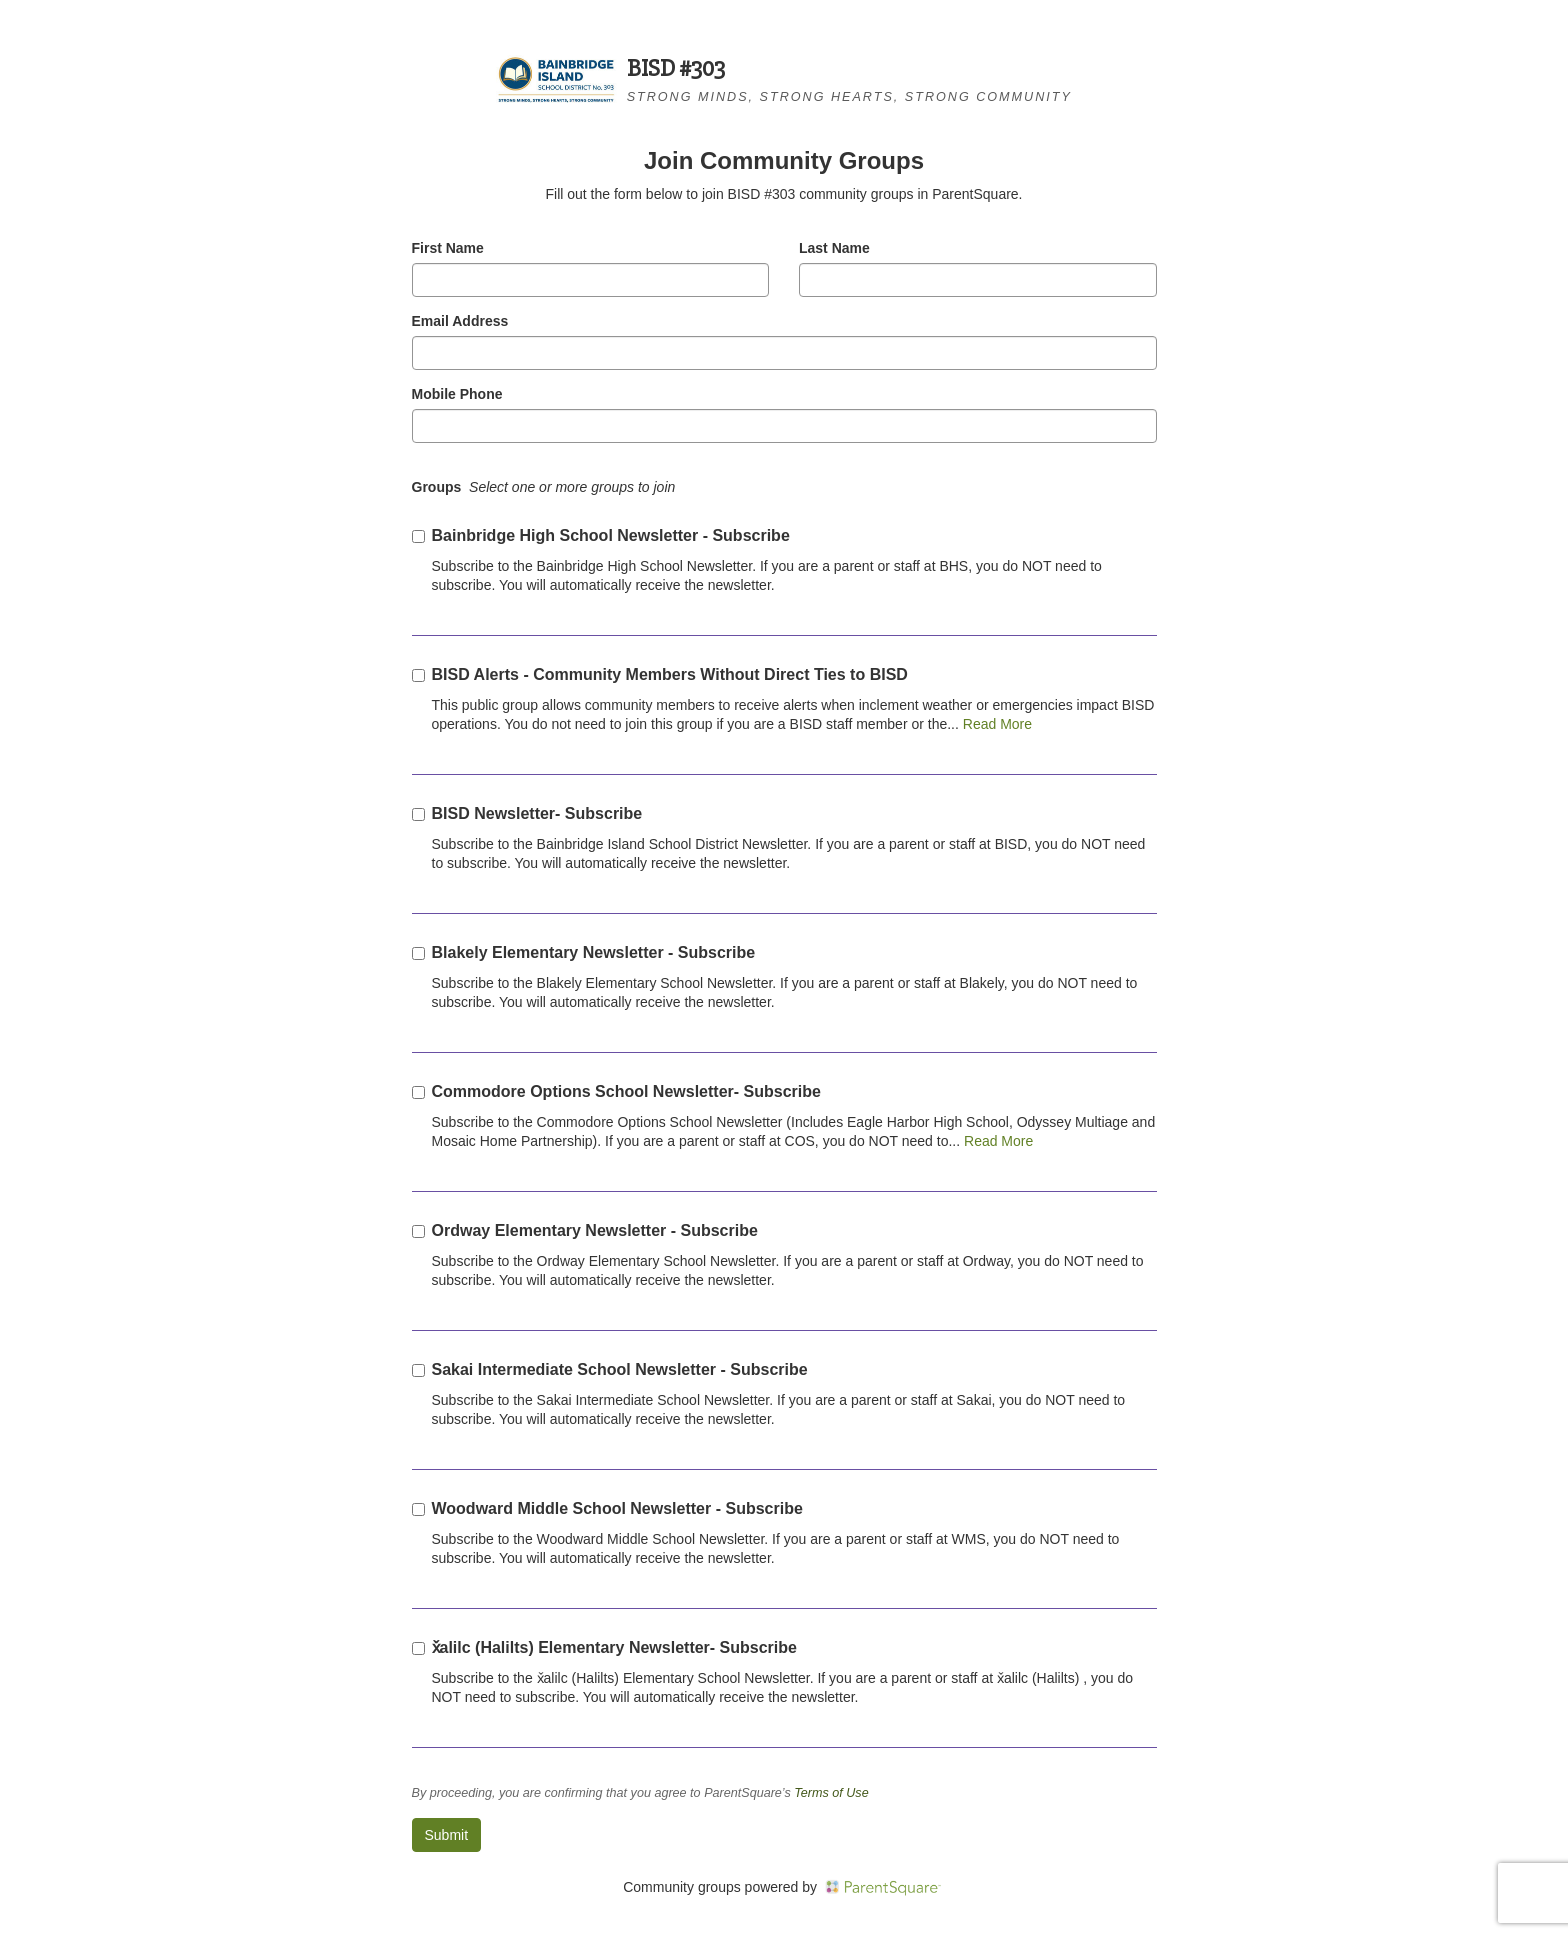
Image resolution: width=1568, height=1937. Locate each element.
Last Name (834, 248)
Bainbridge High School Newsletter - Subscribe (611, 535)
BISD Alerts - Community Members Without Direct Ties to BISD (670, 674)
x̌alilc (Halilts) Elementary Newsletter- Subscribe (614, 1647)
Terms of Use (831, 1793)
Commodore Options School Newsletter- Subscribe (626, 1091)
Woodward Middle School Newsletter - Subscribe (617, 1508)
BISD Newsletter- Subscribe (537, 813)
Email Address (460, 321)
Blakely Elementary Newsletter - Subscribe (594, 952)
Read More (995, 724)
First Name (448, 248)
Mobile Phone (457, 394)
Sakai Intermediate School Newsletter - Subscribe (620, 1369)
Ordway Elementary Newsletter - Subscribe (595, 1230)
